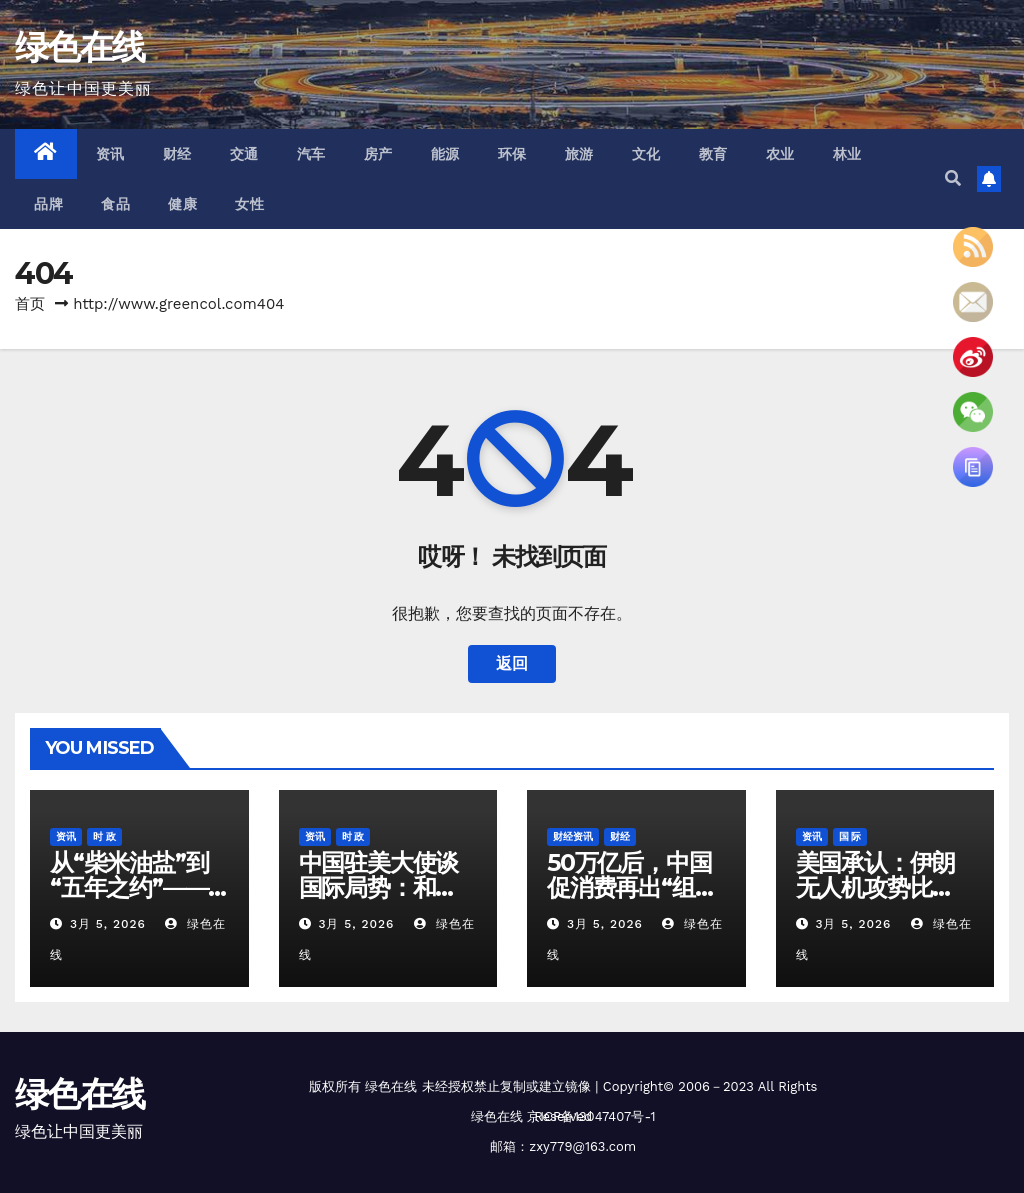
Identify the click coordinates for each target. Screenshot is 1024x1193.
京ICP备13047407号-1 (591, 1116)
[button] (953, 178)
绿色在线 (79, 47)
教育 (713, 154)
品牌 (48, 204)
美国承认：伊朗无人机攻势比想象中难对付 (876, 887)
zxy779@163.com (582, 1146)
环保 (512, 154)
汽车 (311, 154)
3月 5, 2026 (108, 924)
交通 (244, 154)
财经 (177, 154)
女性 (249, 204)
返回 (512, 663)
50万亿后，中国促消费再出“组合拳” (632, 887)
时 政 (104, 836)
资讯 (110, 154)
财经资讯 (573, 836)
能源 (445, 154)
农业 (780, 154)
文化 (646, 154)
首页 (30, 304)
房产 (378, 154)
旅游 (579, 154)
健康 (182, 204)
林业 (847, 154)
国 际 (850, 836)
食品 (115, 204)
